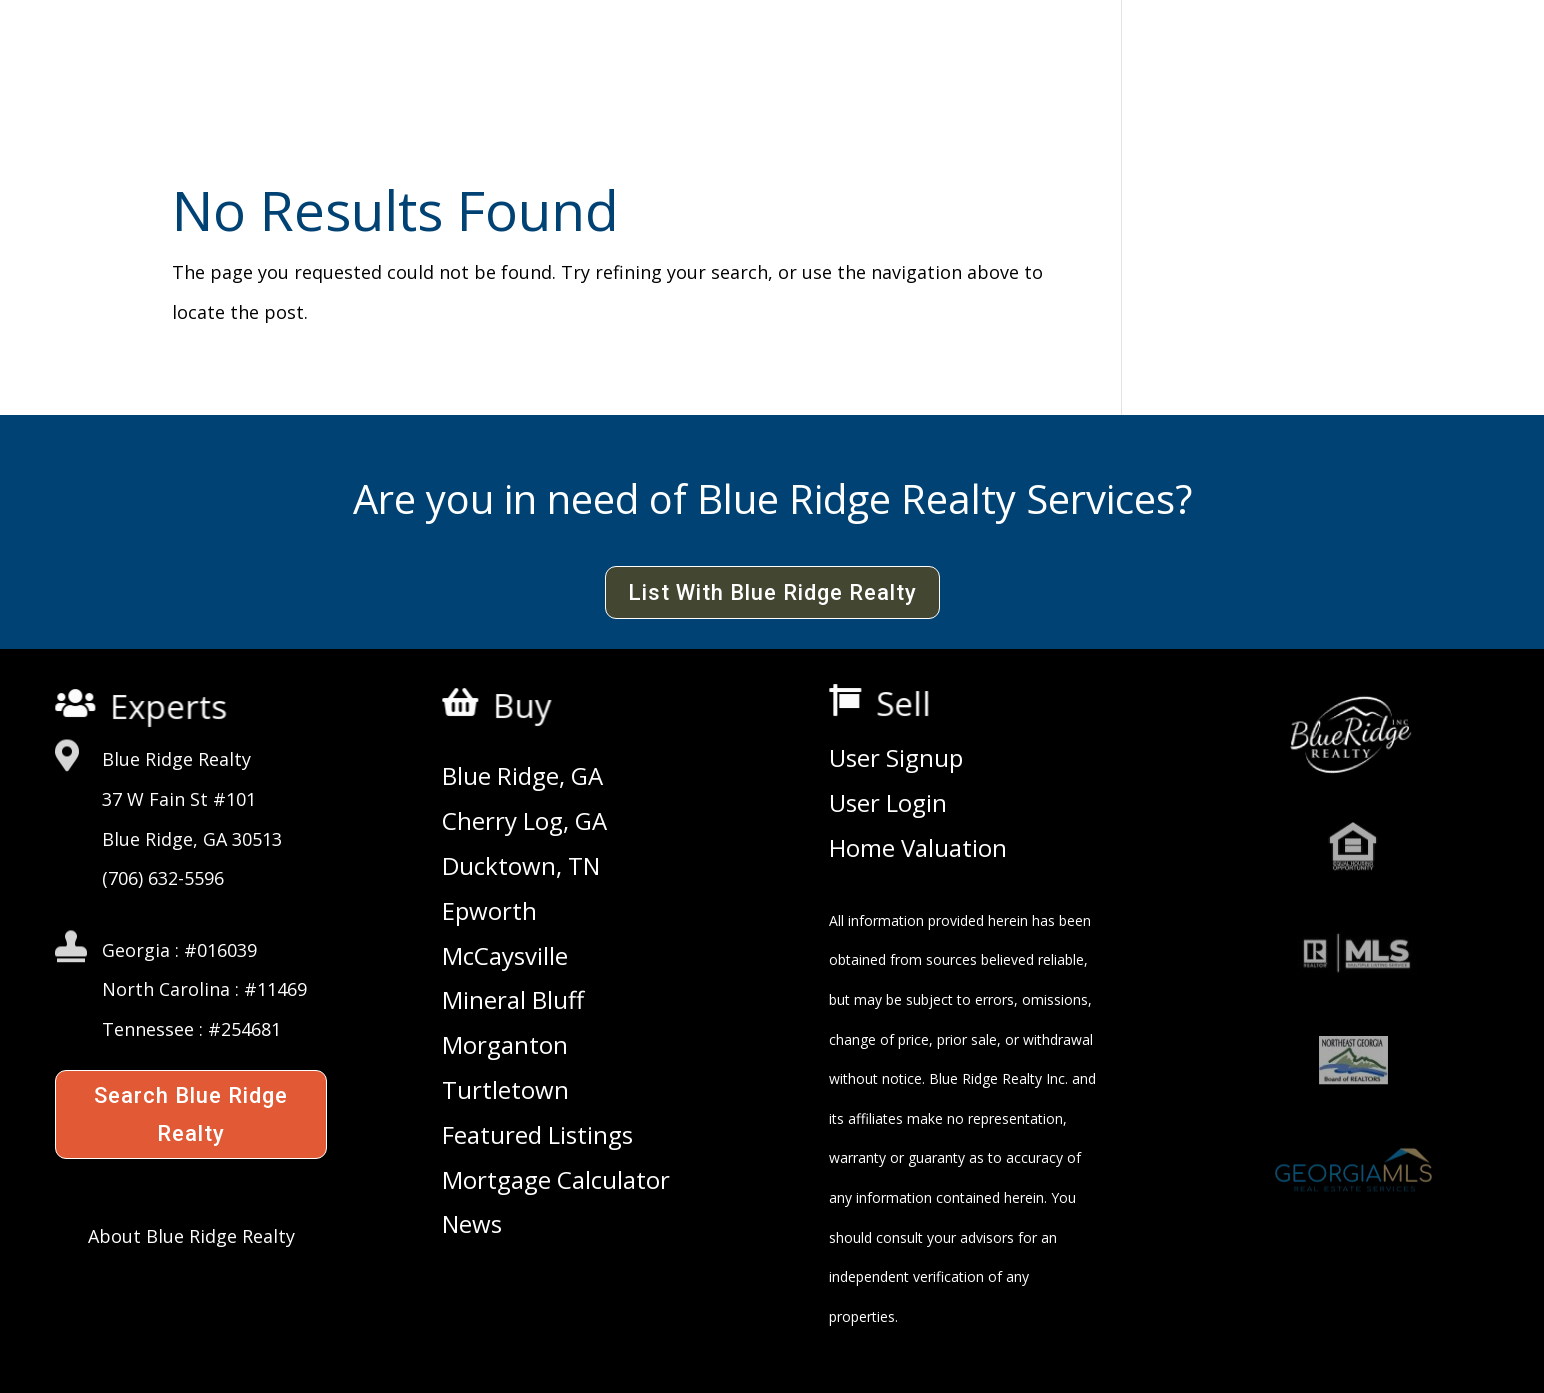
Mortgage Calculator (556, 1181)
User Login (888, 804)
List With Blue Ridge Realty (772, 592)
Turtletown (505, 1091)
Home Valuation (918, 849)
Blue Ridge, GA (522, 777)
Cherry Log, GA (524, 822)
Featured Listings (537, 1136)
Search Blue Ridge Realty (191, 1114)
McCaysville (505, 957)
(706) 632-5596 (163, 878)
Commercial (606, 67)
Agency (468, 67)
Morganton (505, 1046)
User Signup (896, 759)
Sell (911, 704)
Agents (909, 67)
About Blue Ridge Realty (191, 1236)
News (472, 1225)
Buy (529, 706)
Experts (170, 707)
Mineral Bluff (513, 1001)
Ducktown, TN (521, 867)
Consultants (1047, 67)
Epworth (489, 912)
